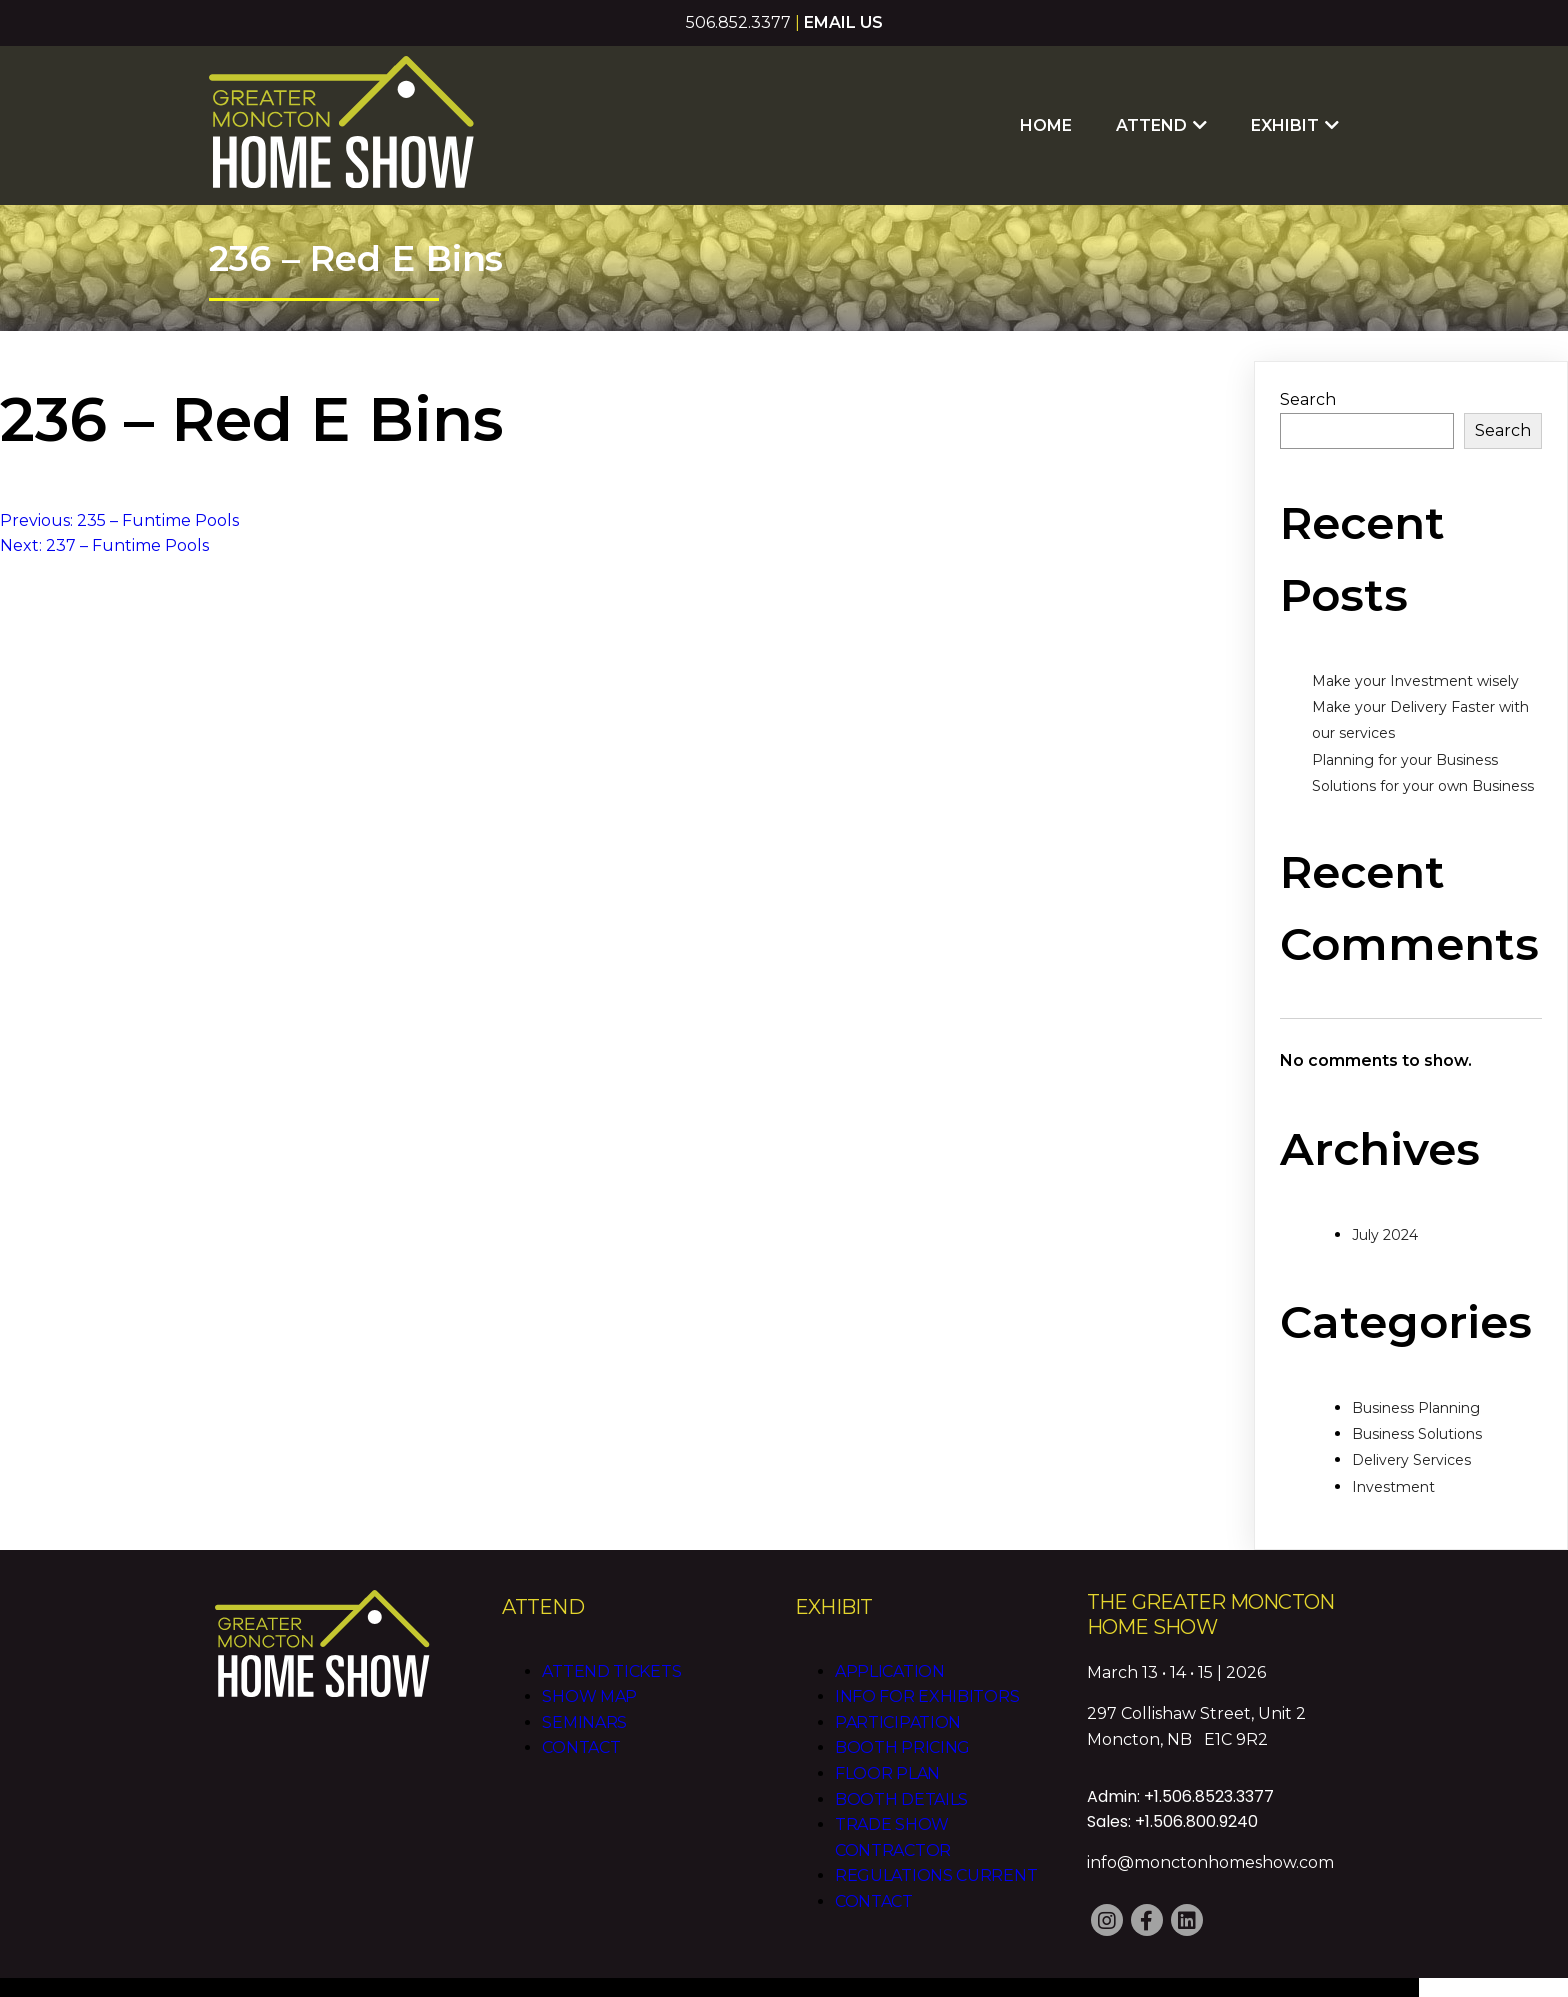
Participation (897, 1695)
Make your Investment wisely (1415, 655)
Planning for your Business (1405, 734)
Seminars (584, 1695)
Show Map (589, 1669)
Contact (581, 1721)
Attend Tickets (611, 1644)
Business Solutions (1417, 1408)
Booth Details (900, 1772)
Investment (1393, 1461)
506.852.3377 (738, 22)
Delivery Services (1411, 1434)
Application (889, 1644)
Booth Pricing (901, 1721)
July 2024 (1385, 1209)
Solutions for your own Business (1423, 760)
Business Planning (1416, 1382)
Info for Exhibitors (926, 1669)
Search (1308, 373)
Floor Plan (886, 1746)
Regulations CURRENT (935, 1848)
